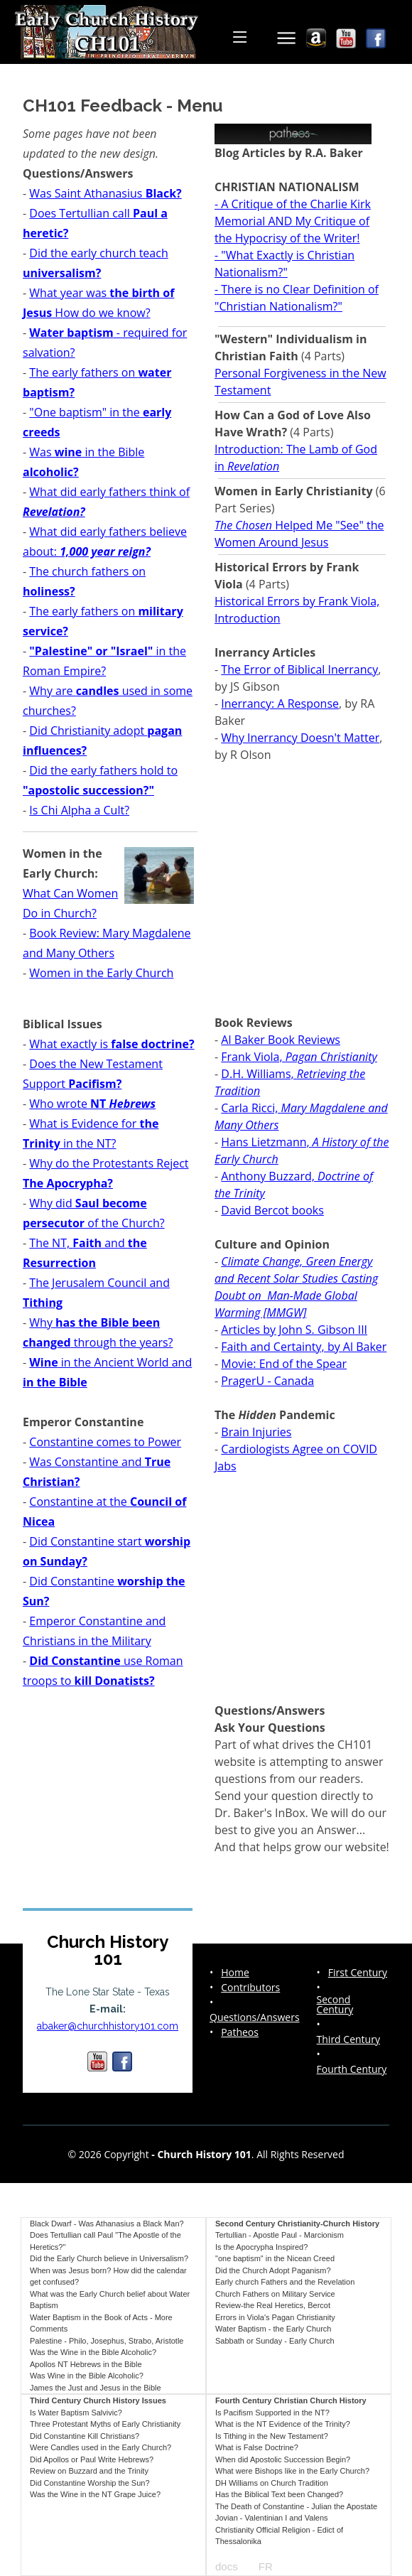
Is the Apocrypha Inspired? (261, 2247)
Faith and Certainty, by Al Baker (303, 1346)
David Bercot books (272, 1210)
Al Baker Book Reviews (280, 1039)
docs (226, 2566)
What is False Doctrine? (256, 2447)
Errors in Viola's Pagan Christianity (275, 2317)
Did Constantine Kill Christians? (84, 2436)
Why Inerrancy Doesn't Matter (300, 737)
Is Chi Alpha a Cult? (79, 810)
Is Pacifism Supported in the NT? (272, 2412)
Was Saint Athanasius (105, 193)
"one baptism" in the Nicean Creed (275, 2258)
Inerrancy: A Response (280, 703)
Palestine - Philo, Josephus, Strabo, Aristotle (106, 2341)
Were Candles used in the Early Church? (100, 2447)
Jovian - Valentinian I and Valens (271, 2517)
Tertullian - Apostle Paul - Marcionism (279, 2235)
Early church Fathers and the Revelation (284, 2282)
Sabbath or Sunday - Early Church (275, 2341)
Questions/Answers (255, 2017)
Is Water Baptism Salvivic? (76, 2412)
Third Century (348, 2039)
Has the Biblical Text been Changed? (279, 2494)
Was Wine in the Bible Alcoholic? (86, 2375)
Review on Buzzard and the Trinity (89, 2471)
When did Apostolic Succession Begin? (282, 2459)
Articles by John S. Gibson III (294, 1329)
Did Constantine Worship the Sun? (90, 2483)
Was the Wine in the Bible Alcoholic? (93, 2352)
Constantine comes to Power (105, 1442)
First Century (357, 1973)
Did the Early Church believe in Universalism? (109, 2258)
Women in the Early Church (101, 973)
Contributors (250, 1988)
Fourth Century (352, 2069)
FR (266, 2566)
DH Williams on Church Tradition (271, 2483)
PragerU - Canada (267, 1381)
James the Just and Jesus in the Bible (95, 2387)
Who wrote (92, 1103)
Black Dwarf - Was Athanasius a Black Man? (107, 2223)
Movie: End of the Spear (284, 1363)
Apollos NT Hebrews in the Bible (86, 2364)
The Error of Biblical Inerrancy (299, 669)
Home (235, 1973)
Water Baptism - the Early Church (273, 2328)
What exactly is (111, 1044)
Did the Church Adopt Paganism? (273, 2270)
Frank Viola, (298, 1057)
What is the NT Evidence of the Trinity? (282, 2424)
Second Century (335, 2005)
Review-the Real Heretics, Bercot (272, 2305)
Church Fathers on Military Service (275, 2294)
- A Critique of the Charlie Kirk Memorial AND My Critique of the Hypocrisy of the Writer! (293, 221)
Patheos (240, 2032)
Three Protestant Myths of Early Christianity (105, 2424)
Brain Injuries (256, 1432)
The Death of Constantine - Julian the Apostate (296, 2506)
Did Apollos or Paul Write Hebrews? (91, 2459)
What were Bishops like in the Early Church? (292, 2471)
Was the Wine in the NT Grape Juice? (95, 2494)
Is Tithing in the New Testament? (271, 2436)
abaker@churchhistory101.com (107, 2026)
